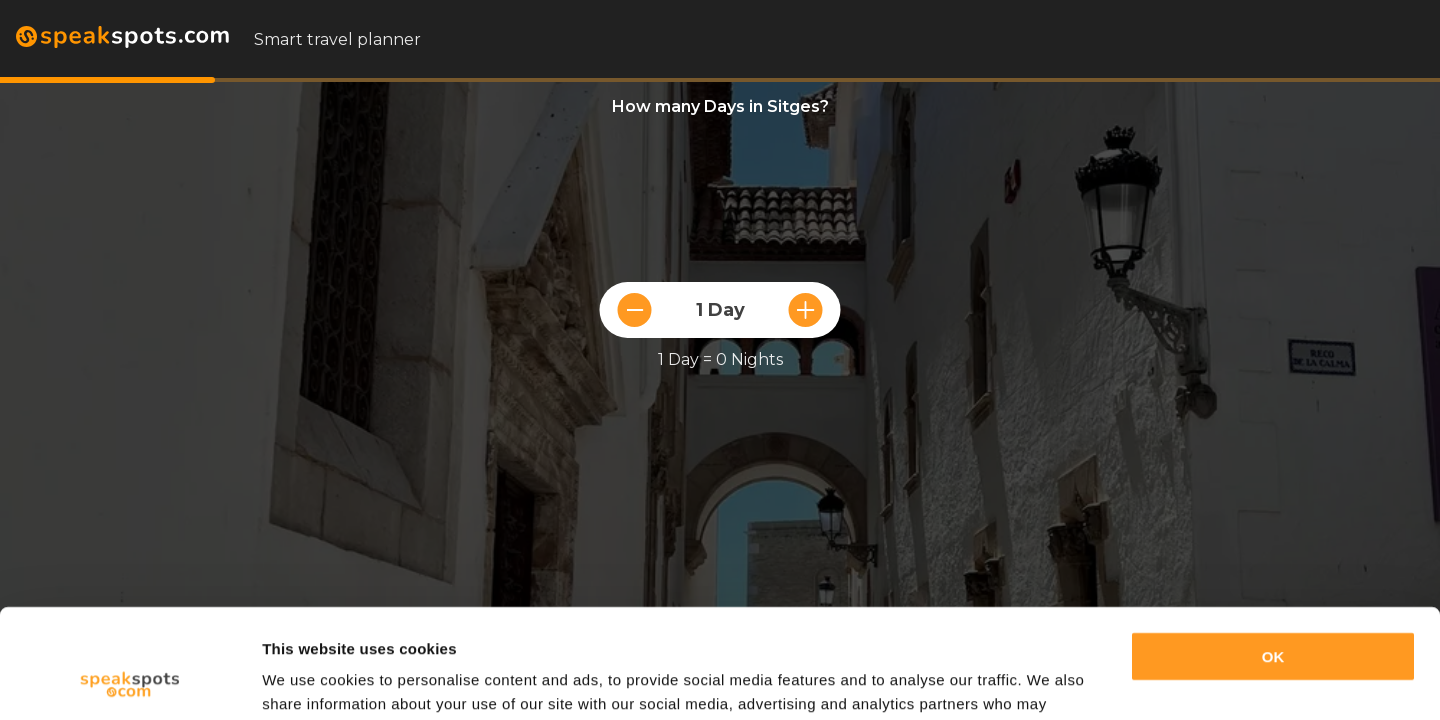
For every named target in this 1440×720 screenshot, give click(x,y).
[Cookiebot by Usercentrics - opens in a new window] (129, 681)
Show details (308, 680)
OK (1273, 554)
